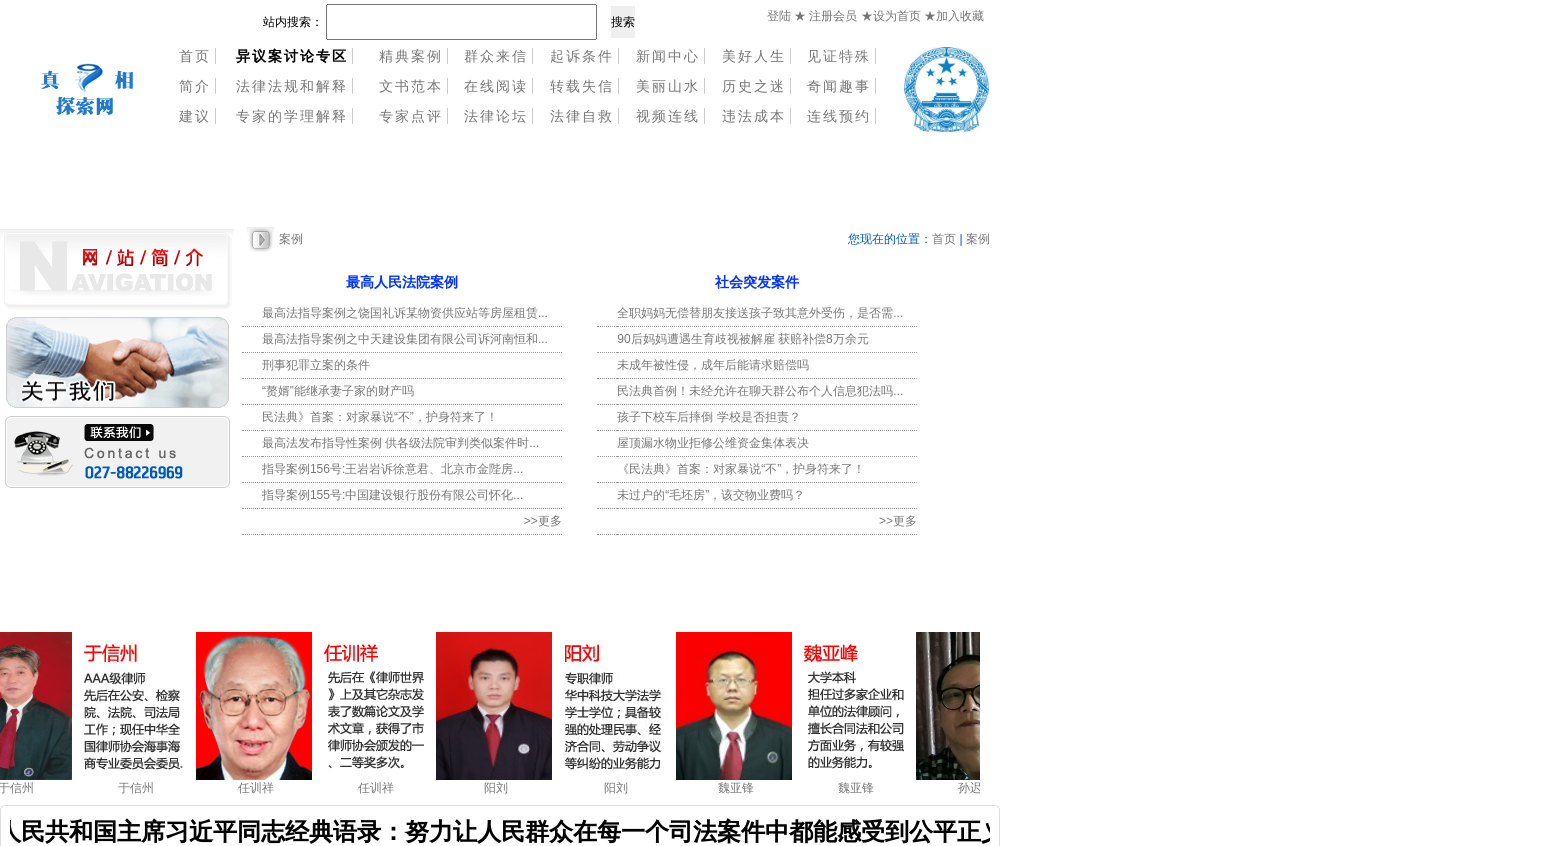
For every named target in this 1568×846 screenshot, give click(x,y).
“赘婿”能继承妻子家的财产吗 (338, 391)
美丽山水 (668, 86)
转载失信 (582, 86)
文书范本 (411, 86)
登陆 (779, 16)
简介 (195, 86)
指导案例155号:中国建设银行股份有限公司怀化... (392, 495)
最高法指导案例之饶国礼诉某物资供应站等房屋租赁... (405, 313)
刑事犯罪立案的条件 (316, 365)
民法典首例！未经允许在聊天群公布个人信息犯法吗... (760, 391)
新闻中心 (668, 56)
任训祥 (259, 788)
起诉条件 (582, 56)
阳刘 (499, 788)
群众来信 (496, 56)
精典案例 (411, 56)
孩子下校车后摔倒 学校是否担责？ (708, 417)
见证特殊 (839, 56)
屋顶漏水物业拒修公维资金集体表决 (713, 443)
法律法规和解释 (292, 86)
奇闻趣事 (839, 86)
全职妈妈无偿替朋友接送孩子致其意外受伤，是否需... (760, 313)
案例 (291, 239)
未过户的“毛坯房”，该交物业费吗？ (711, 495)
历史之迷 (754, 86)
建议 (195, 116)
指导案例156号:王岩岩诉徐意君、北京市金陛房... (392, 469)
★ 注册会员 (825, 16)
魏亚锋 (739, 788)
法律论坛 (496, 116)
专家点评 (411, 116)
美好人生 (754, 56)
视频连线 (668, 116)
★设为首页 (892, 16)
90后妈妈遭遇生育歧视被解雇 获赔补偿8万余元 (742, 339)
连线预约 (839, 116)
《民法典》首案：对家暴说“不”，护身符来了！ (741, 469)
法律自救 (582, 116)
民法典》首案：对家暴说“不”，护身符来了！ (380, 417)
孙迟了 (979, 788)
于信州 (19, 788)
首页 (195, 56)
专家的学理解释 (292, 116)
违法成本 (754, 116)
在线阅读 (496, 86)
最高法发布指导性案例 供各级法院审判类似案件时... (400, 443)
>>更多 (543, 521)
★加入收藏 (954, 16)
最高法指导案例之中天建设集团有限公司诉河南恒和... (405, 339)
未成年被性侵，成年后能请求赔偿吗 (713, 365)
